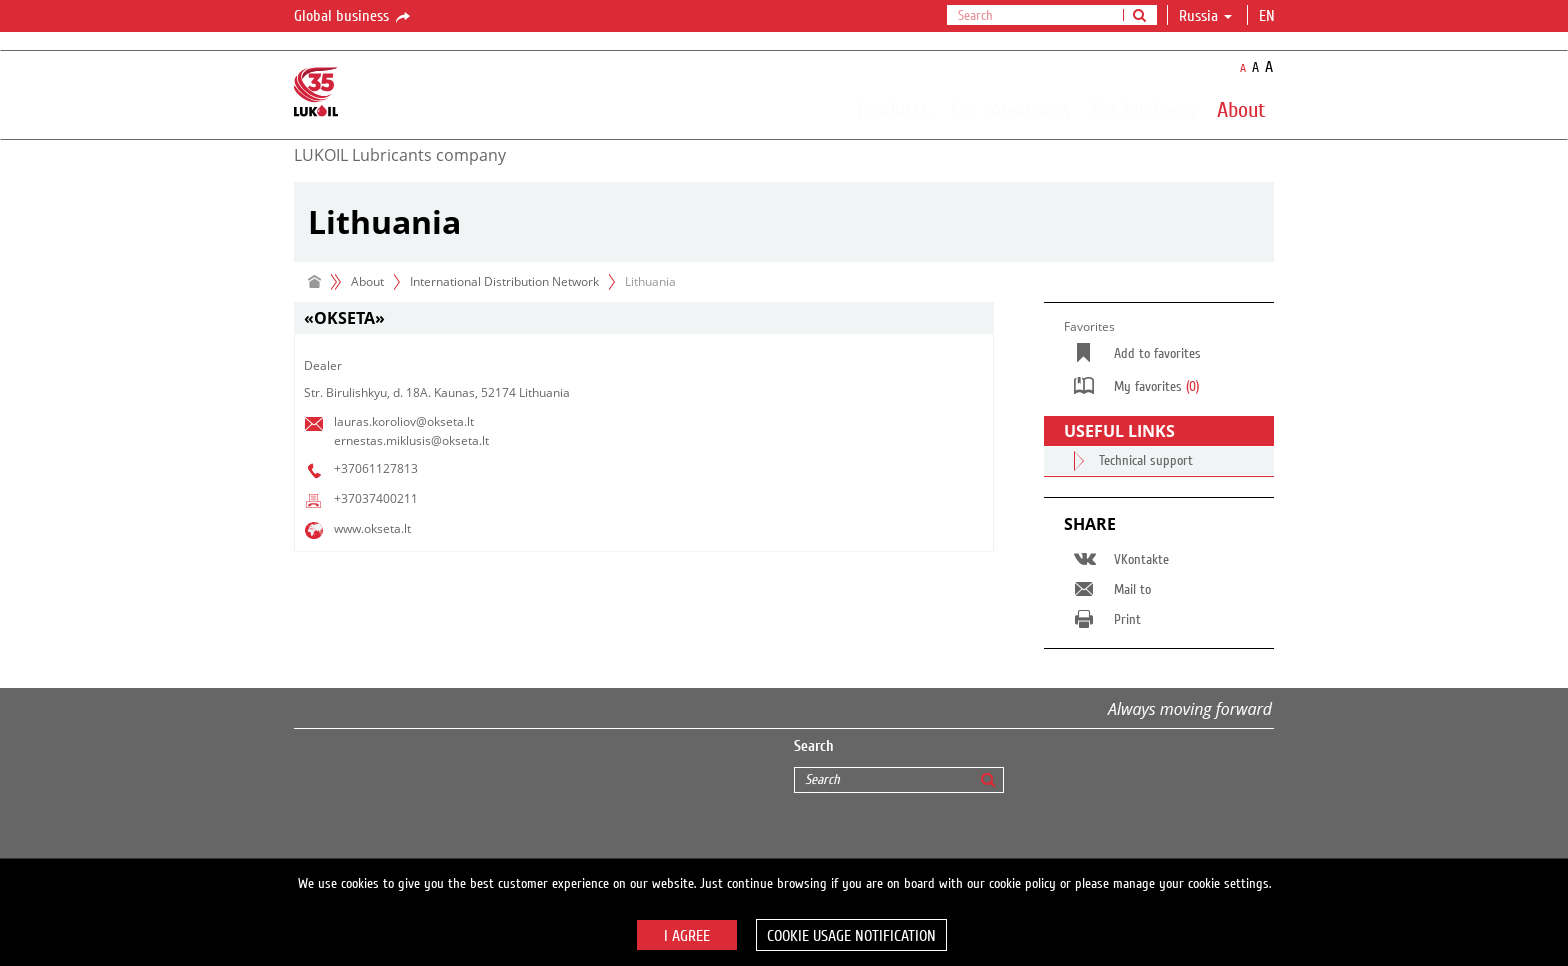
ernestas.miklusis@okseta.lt (411, 440)
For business (1144, 109)
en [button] (1269, 16)
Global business (353, 17)
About (1241, 109)
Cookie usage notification (851, 936)
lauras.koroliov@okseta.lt (404, 421)
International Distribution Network (504, 281)
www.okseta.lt (372, 528)
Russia (1205, 16)
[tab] (644, 318)
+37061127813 (376, 468)
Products (893, 109)
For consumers (1011, 109)
